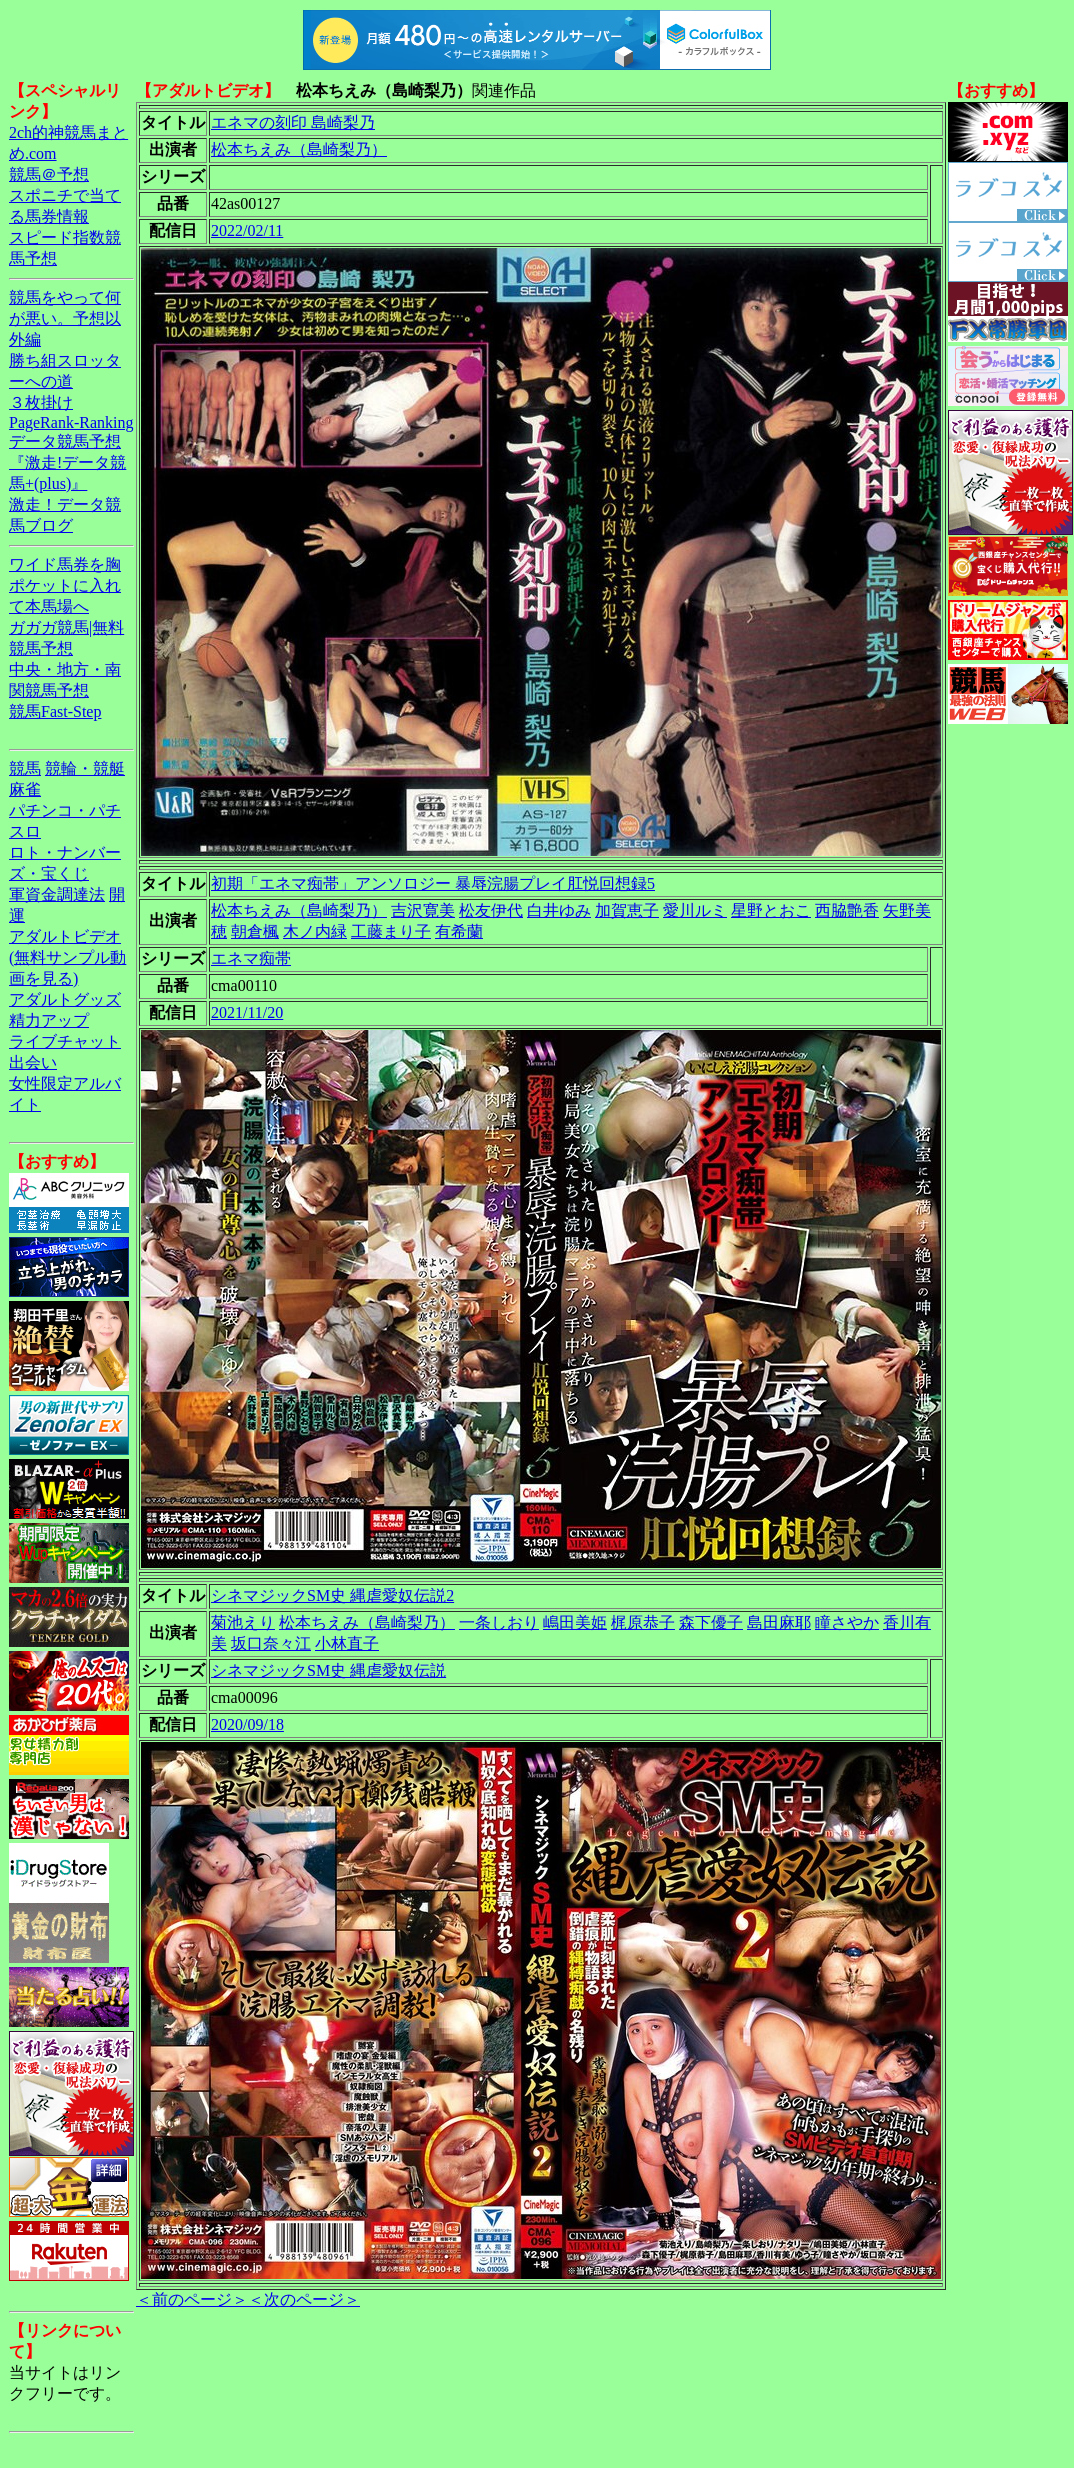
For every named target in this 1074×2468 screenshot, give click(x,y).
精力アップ (49, 1020)
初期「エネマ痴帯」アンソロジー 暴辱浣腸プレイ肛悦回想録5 (433, 883)
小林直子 (347, 1643)
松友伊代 (491, 910)
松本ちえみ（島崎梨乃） (299, 149)
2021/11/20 (247, 1012)
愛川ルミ (695, 910)
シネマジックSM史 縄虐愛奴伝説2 (332, 1595)
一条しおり (499, 1622)
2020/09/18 (247, 1724)
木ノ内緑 (315, 931)
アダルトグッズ (65, 999)
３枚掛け (41, 402)
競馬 (25, 768)
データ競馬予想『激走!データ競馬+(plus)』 (67, 462)
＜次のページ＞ (304, 2299)
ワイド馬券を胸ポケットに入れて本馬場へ (65, 585)
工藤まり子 (391, 931)
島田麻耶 (779, 1622)
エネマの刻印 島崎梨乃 (293, 122)
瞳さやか (847, 1622)
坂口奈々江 (271, 1643)
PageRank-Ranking (71, 422)
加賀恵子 (627, 910)
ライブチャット (65, 1041)
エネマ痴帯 (251, 958)
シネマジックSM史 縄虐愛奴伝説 (328, 1670)
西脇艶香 (847, 910)
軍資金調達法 (57, 894)
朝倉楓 (255, 931)
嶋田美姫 (575, 1622)
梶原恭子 (643, 1622)
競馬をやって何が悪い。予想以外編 (65, 318)
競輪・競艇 (85, 768)
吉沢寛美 (423, 910)
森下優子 (711, 1622)
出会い (33, 1062)
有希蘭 (459, 931)
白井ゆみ (559, 910)
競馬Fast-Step (55, 711)
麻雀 (25, 789)
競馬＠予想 (49, 174)
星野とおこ (771, 910)
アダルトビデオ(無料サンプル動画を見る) (67, 957)
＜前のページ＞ (192, 2299)
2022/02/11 (247, 230)
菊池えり (243, 1622)
